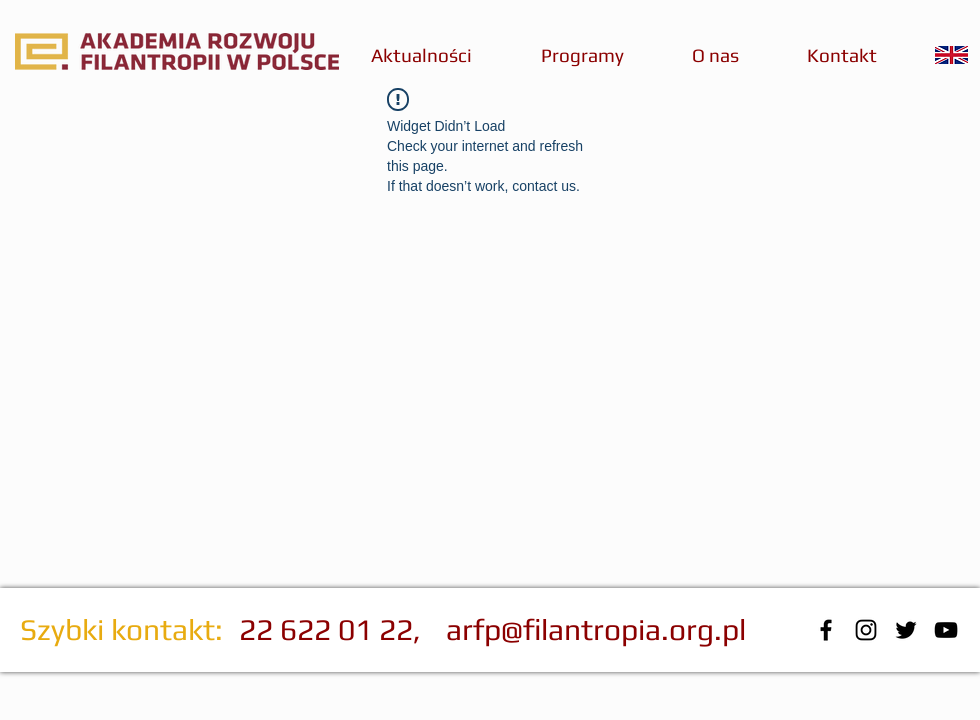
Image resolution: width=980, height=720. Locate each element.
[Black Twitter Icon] (906, 630)
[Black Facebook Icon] (826, 630)
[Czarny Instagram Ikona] (866, 630)
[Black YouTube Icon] (946, 630)
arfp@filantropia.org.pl (596, 629)
